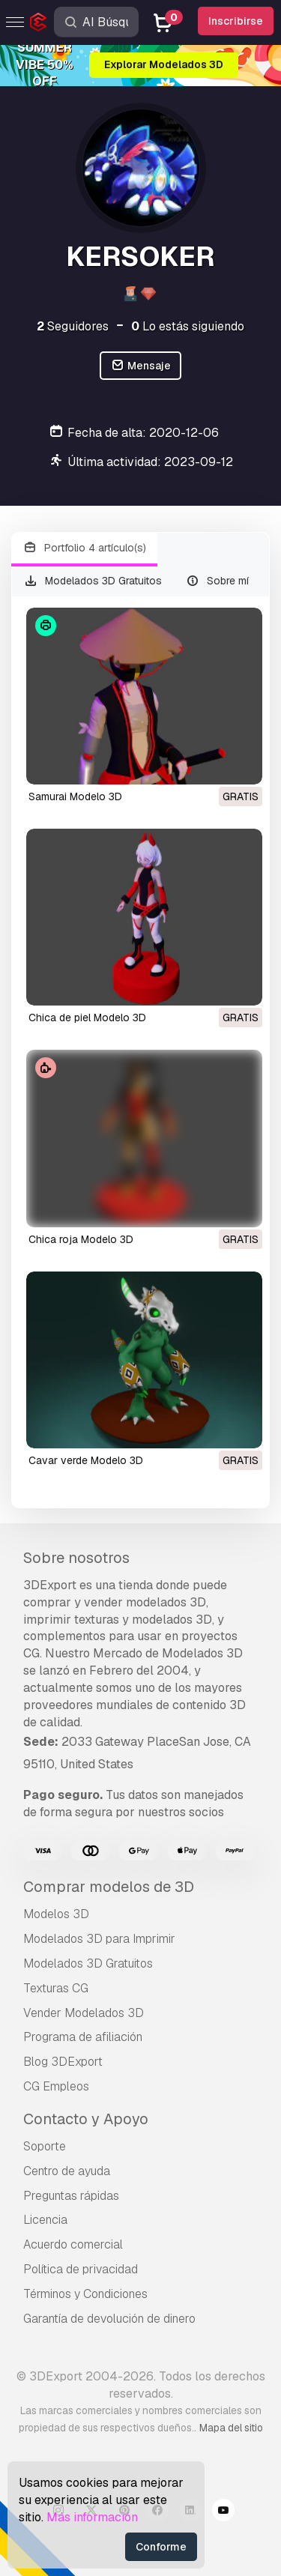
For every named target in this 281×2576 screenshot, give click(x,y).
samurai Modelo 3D (75, 796)
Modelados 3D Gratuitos (92, 581)
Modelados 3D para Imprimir (99, 1939)
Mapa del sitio (231, 2427)
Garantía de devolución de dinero (109, 2318)
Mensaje (140, 366)
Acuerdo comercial (73, 2244)
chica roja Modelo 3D (80, 1239)
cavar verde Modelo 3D (85, 1460)
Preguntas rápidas (71, 2196)
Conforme (161, 2547)
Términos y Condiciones (85, 2294)
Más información (92, 2517)
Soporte (44, 2146)
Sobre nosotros (76, 1557)
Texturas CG (55, 1988)
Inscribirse (235, 21)
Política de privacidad (80, 2269)
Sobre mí (218, 581)
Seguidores (73, 326)
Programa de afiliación (82, 2037)
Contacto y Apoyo (85, 2119)
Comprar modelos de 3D (108, 1886)
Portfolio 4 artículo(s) (84, 548)
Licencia (45, 2220)
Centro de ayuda (66, 2171)
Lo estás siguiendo (187, 326)
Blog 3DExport (63, 2061)
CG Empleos (56, 2086)
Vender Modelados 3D (83, 2013)
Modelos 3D (56, 1914)
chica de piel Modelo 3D (87, 1017)
